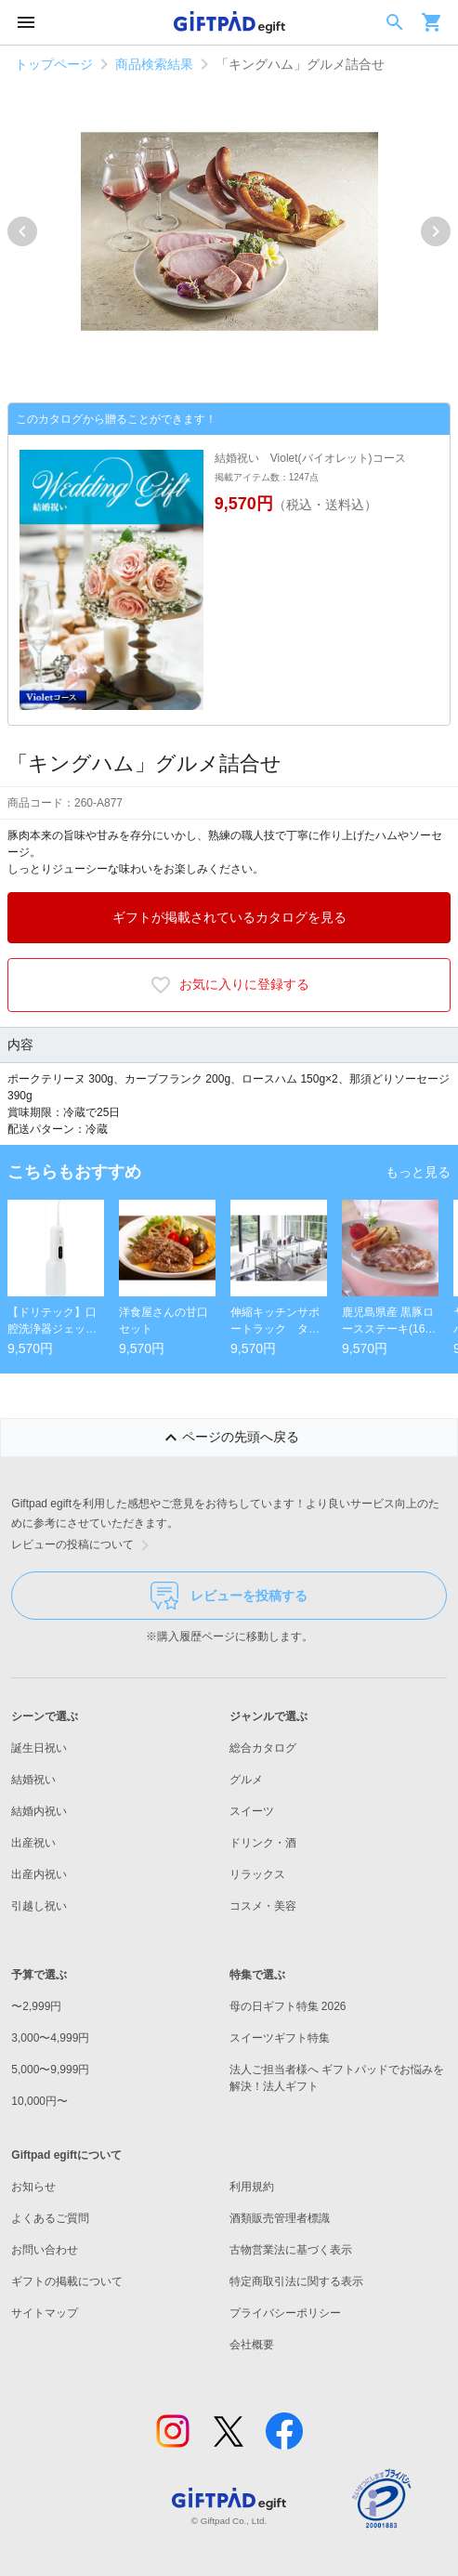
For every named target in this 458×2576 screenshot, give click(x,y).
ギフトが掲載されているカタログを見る (229, 917)
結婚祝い (33, 1779)
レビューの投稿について (83, 1545)
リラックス (257, 1874)
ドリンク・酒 (262, 1842)
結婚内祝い (39, 1811)
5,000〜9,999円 (50, 2069)
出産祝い (33, 1842)
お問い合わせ (44, 2249)
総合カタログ (262, 1748)
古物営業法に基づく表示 (290, 2249)
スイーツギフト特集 (279, 2037)
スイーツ (251, 1811)
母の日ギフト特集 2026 (288, 2006)
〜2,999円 (36, 2006)
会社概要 (251, 2344)
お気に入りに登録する (229, 985)
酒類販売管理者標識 (279, 2218)
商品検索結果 (154, 64)
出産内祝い (39, 1874)
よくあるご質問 (50, 2218)
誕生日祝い (39, 1748)
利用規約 (251, 2186)
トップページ (54, 64)
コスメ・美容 (262, 1905)
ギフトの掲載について (67, 2281)
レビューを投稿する (229, 1596)
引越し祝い (39, 1905)
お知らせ (33, 2186)
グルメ (246, 1779)
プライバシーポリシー (285, 2313)
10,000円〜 (39, 2101)
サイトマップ (44, 2313)
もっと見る (418, 1171)
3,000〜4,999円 (50, 2037)
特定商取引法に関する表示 (296, 2281)
